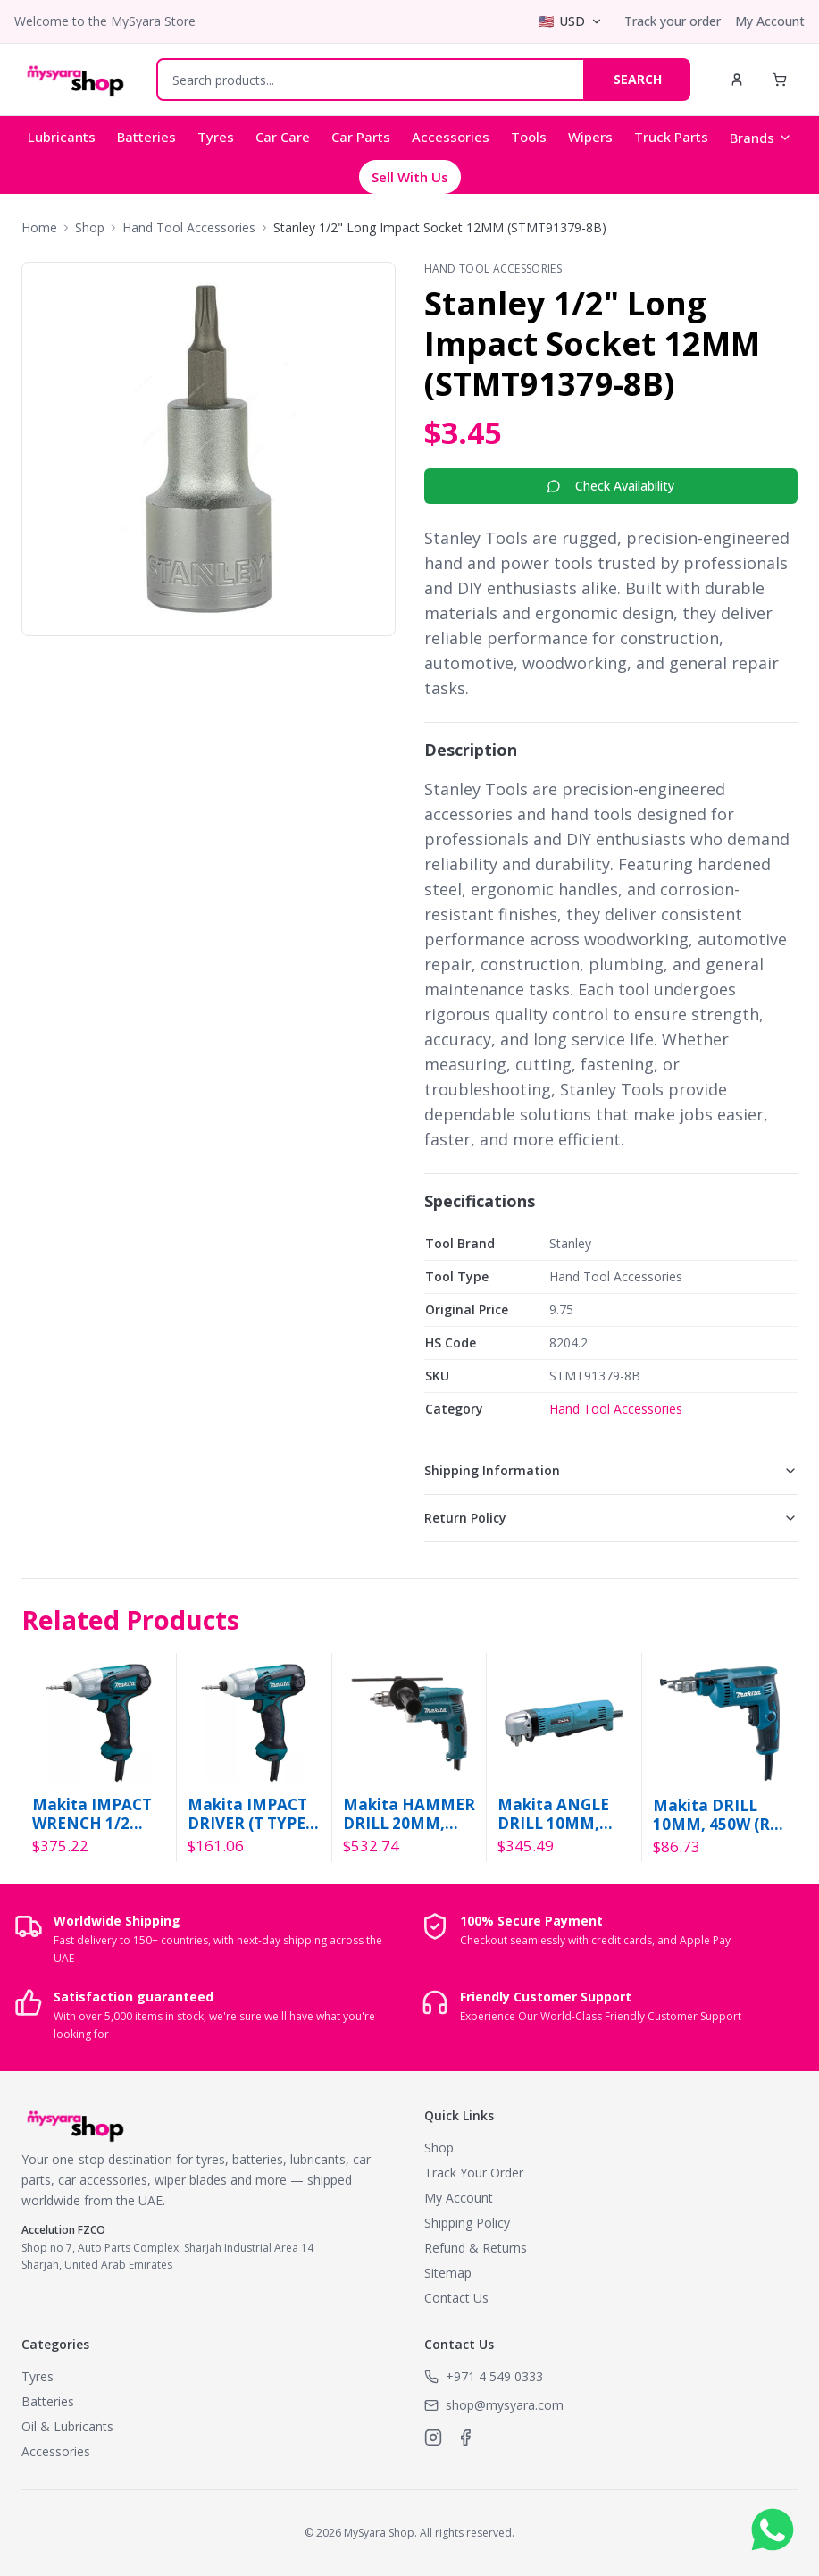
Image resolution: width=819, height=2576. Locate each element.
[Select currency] (570, 21)
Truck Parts (671, 137)
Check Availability (610, 485)
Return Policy (611, 1517)
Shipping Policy (467, 2222)
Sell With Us (410, 177)
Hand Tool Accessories (188, 227)
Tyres (215, 137)
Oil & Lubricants (67, 2426)
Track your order (672, 21)
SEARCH (638, 79)
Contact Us (456, 2297)
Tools (529, 137)
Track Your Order (473, 2172)
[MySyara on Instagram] (433, 2437)
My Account (770, 21)
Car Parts (360, 137)
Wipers (590, 137)
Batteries (146, 137)
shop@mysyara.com (505, 2404)
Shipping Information (611, 1470)
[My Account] (737, 79)
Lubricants (62, 137)
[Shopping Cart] (780, 79)
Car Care (282, 137)
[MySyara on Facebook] (465, 2437)
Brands (761, 138)
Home (39, 227)
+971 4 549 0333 (494, 2376)
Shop (89, 227)
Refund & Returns (475, 2247)
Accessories (450, 137)
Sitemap (448, 2272)
